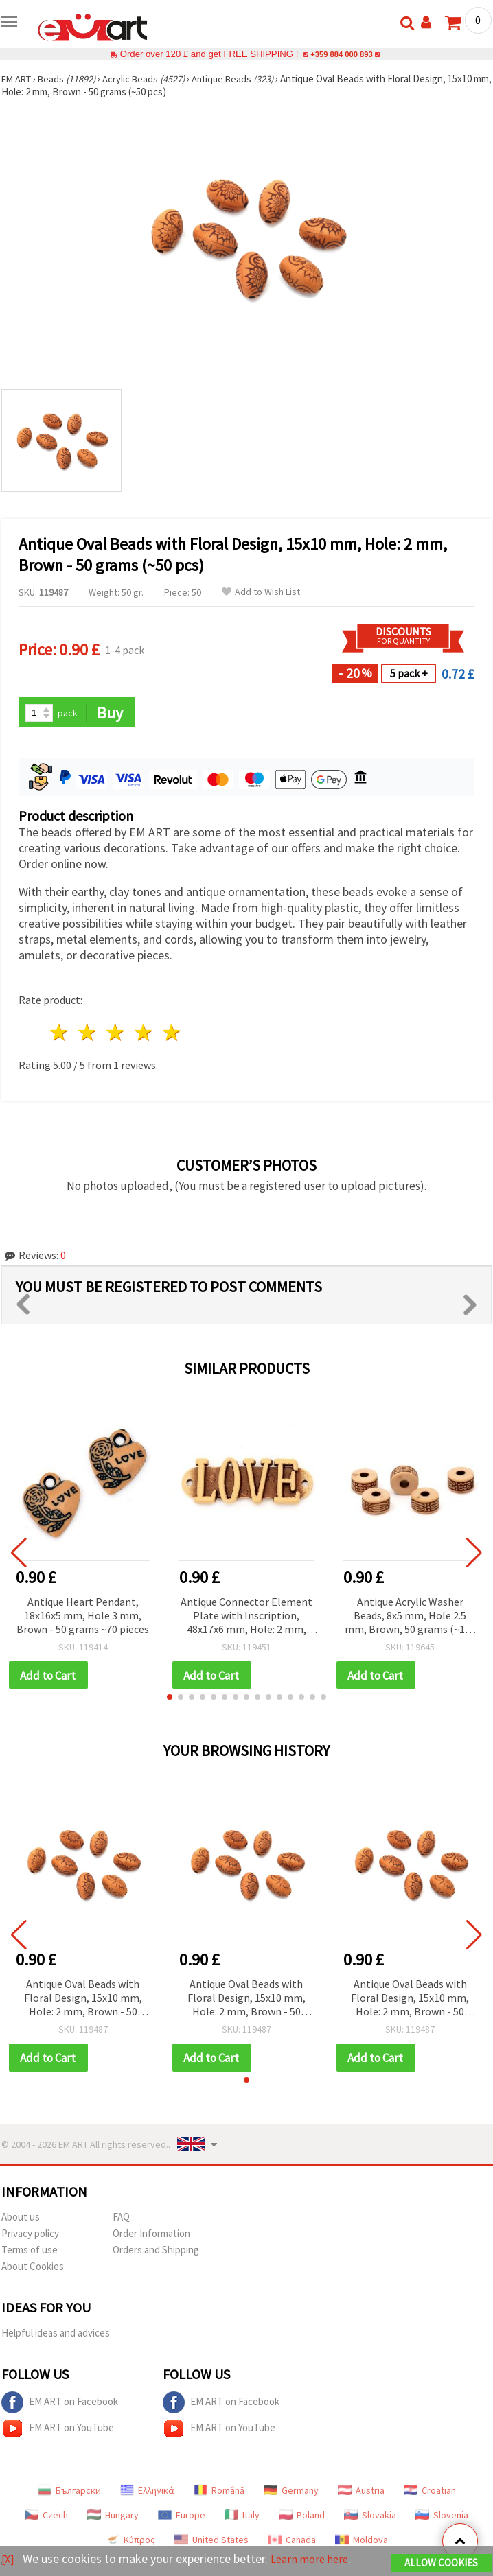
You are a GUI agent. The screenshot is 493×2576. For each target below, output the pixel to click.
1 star (60, 1034)
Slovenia (441, 2517)
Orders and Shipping (156, 2252)
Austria (361, 2493)
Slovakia (370, 2517)
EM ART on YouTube (57, 2431)
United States (211, 2542)
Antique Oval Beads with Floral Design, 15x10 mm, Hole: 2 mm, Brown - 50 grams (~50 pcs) (83, 2000)
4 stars (144, 1034)
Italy (242, 2517)
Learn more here (314, 2559)
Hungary (113, 2517)
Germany (291, 2493)
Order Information (151, 2236)
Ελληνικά (147, 2493)
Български (69, 2493)
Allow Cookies (441, 2563)
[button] (169, 1699)
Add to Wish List (261, 592)
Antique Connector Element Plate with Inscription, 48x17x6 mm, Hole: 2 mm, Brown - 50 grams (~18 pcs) (246, 1617)
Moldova (361, 2542)
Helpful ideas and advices (55, 2335)
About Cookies (32, 2268)
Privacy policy (30, 2236)
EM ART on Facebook (59, 2405)
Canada (292, 2542)
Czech (46, 2517)
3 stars (116, 1034)
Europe (181, 2518)
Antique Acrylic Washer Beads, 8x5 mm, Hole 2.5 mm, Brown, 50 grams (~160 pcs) (410, 1617)
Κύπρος (130, 2542)
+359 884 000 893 (341, 54)
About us (20, 2219)
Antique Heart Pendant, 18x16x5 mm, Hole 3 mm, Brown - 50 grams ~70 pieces (82, 1616)
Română (219, 2493)
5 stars (172, 1034)
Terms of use (29, 2252)
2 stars (88, 1034)
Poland (302, 2517)
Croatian (430, 2493)
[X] (8, 2559)
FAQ (121, 2219)
